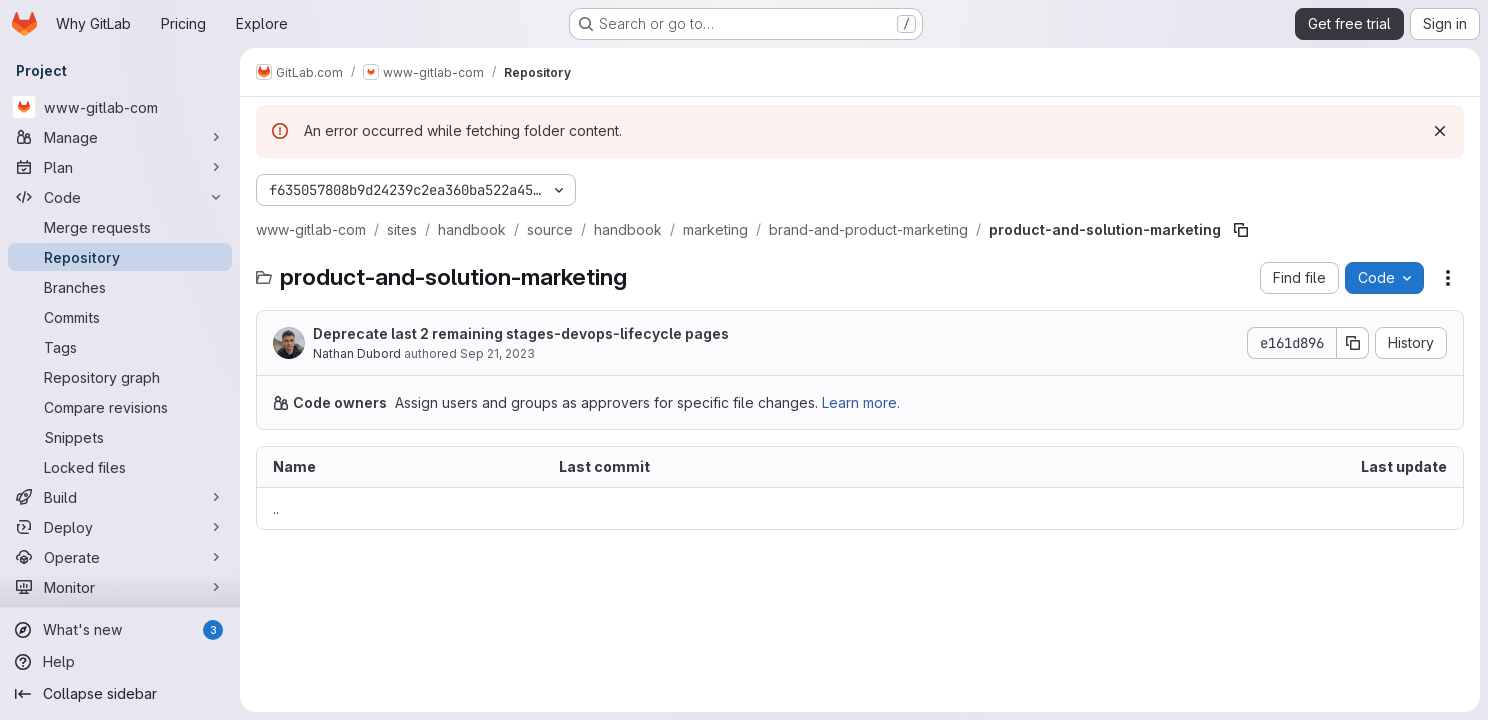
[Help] (120, 662)
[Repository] (120, 257)
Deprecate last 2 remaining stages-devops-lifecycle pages (521, 333)
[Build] (120, 497)
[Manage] (120, 137)
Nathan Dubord (357, 353)
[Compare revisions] (120, 407)
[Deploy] (120, 527)
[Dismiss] (1440, 131)
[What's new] (120, 630)
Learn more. (861, 402)
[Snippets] (120, 437)
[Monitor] (120, 587)
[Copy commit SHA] (1353, 343)
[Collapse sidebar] (120, 694)
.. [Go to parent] (276, 508)
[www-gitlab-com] (120, 107)
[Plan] (120, 167)
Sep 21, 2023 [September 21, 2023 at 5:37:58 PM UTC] (497, 353)
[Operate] (120, 557)
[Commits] (120, 317)
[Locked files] (120, 467)
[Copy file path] (1241, 230)
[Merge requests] (120, 227)
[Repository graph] (120, 377)
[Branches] (120, 287)
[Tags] (120, 347)
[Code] (120, 197)
